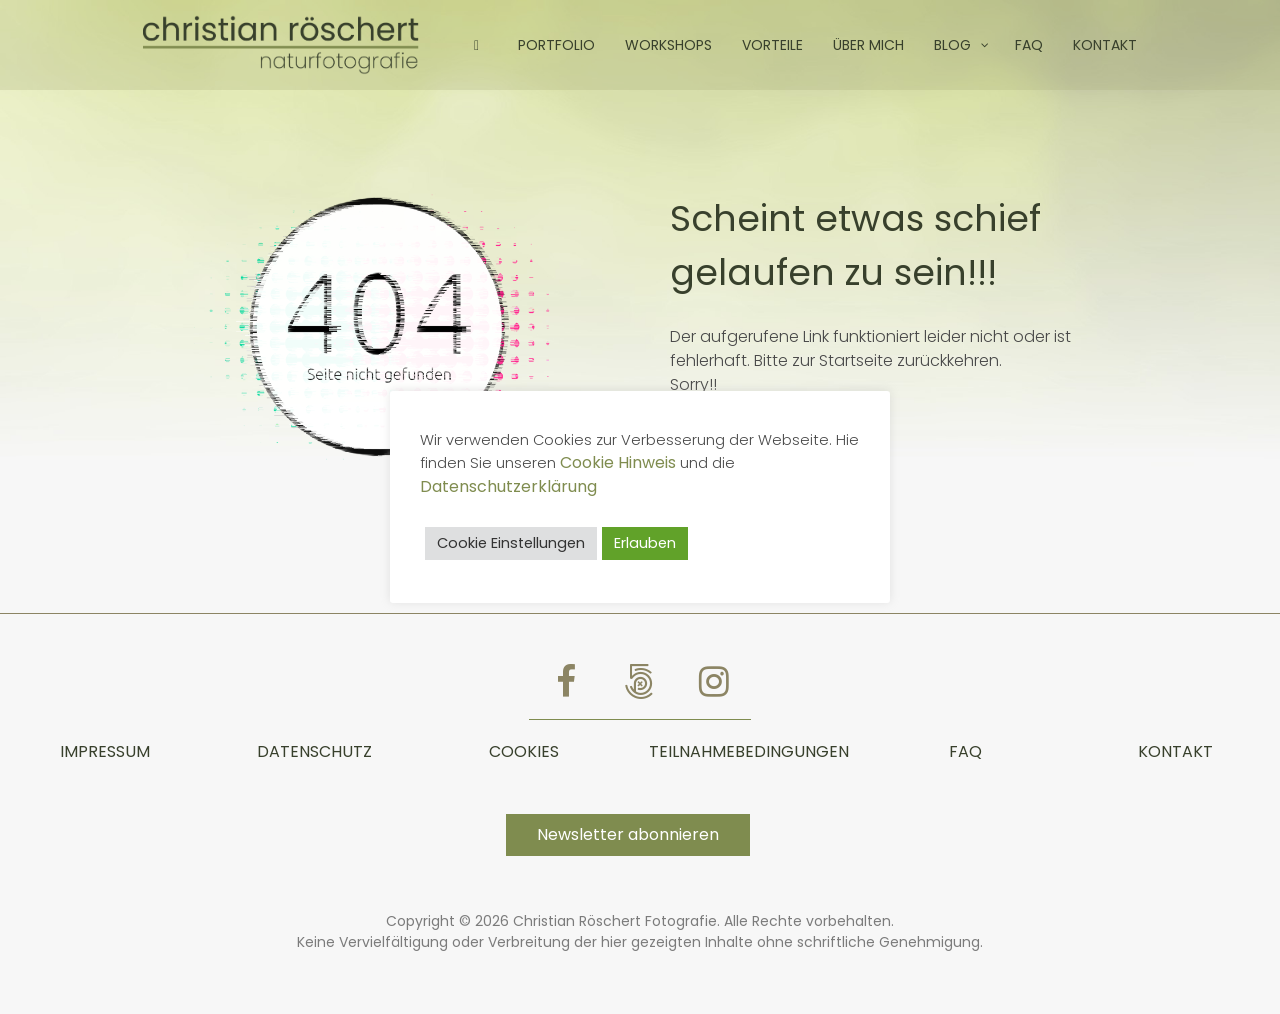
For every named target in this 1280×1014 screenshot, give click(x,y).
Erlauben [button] (645, 543)
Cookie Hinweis (618, 462)
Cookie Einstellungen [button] (511, 543)
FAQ (965, 751)
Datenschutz (314, 751)
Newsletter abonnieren (628, 834)
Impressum (105, 751)
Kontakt (1175, 751)
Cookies (524, 751)
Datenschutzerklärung (508, 486)
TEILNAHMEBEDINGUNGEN (749, 751)
